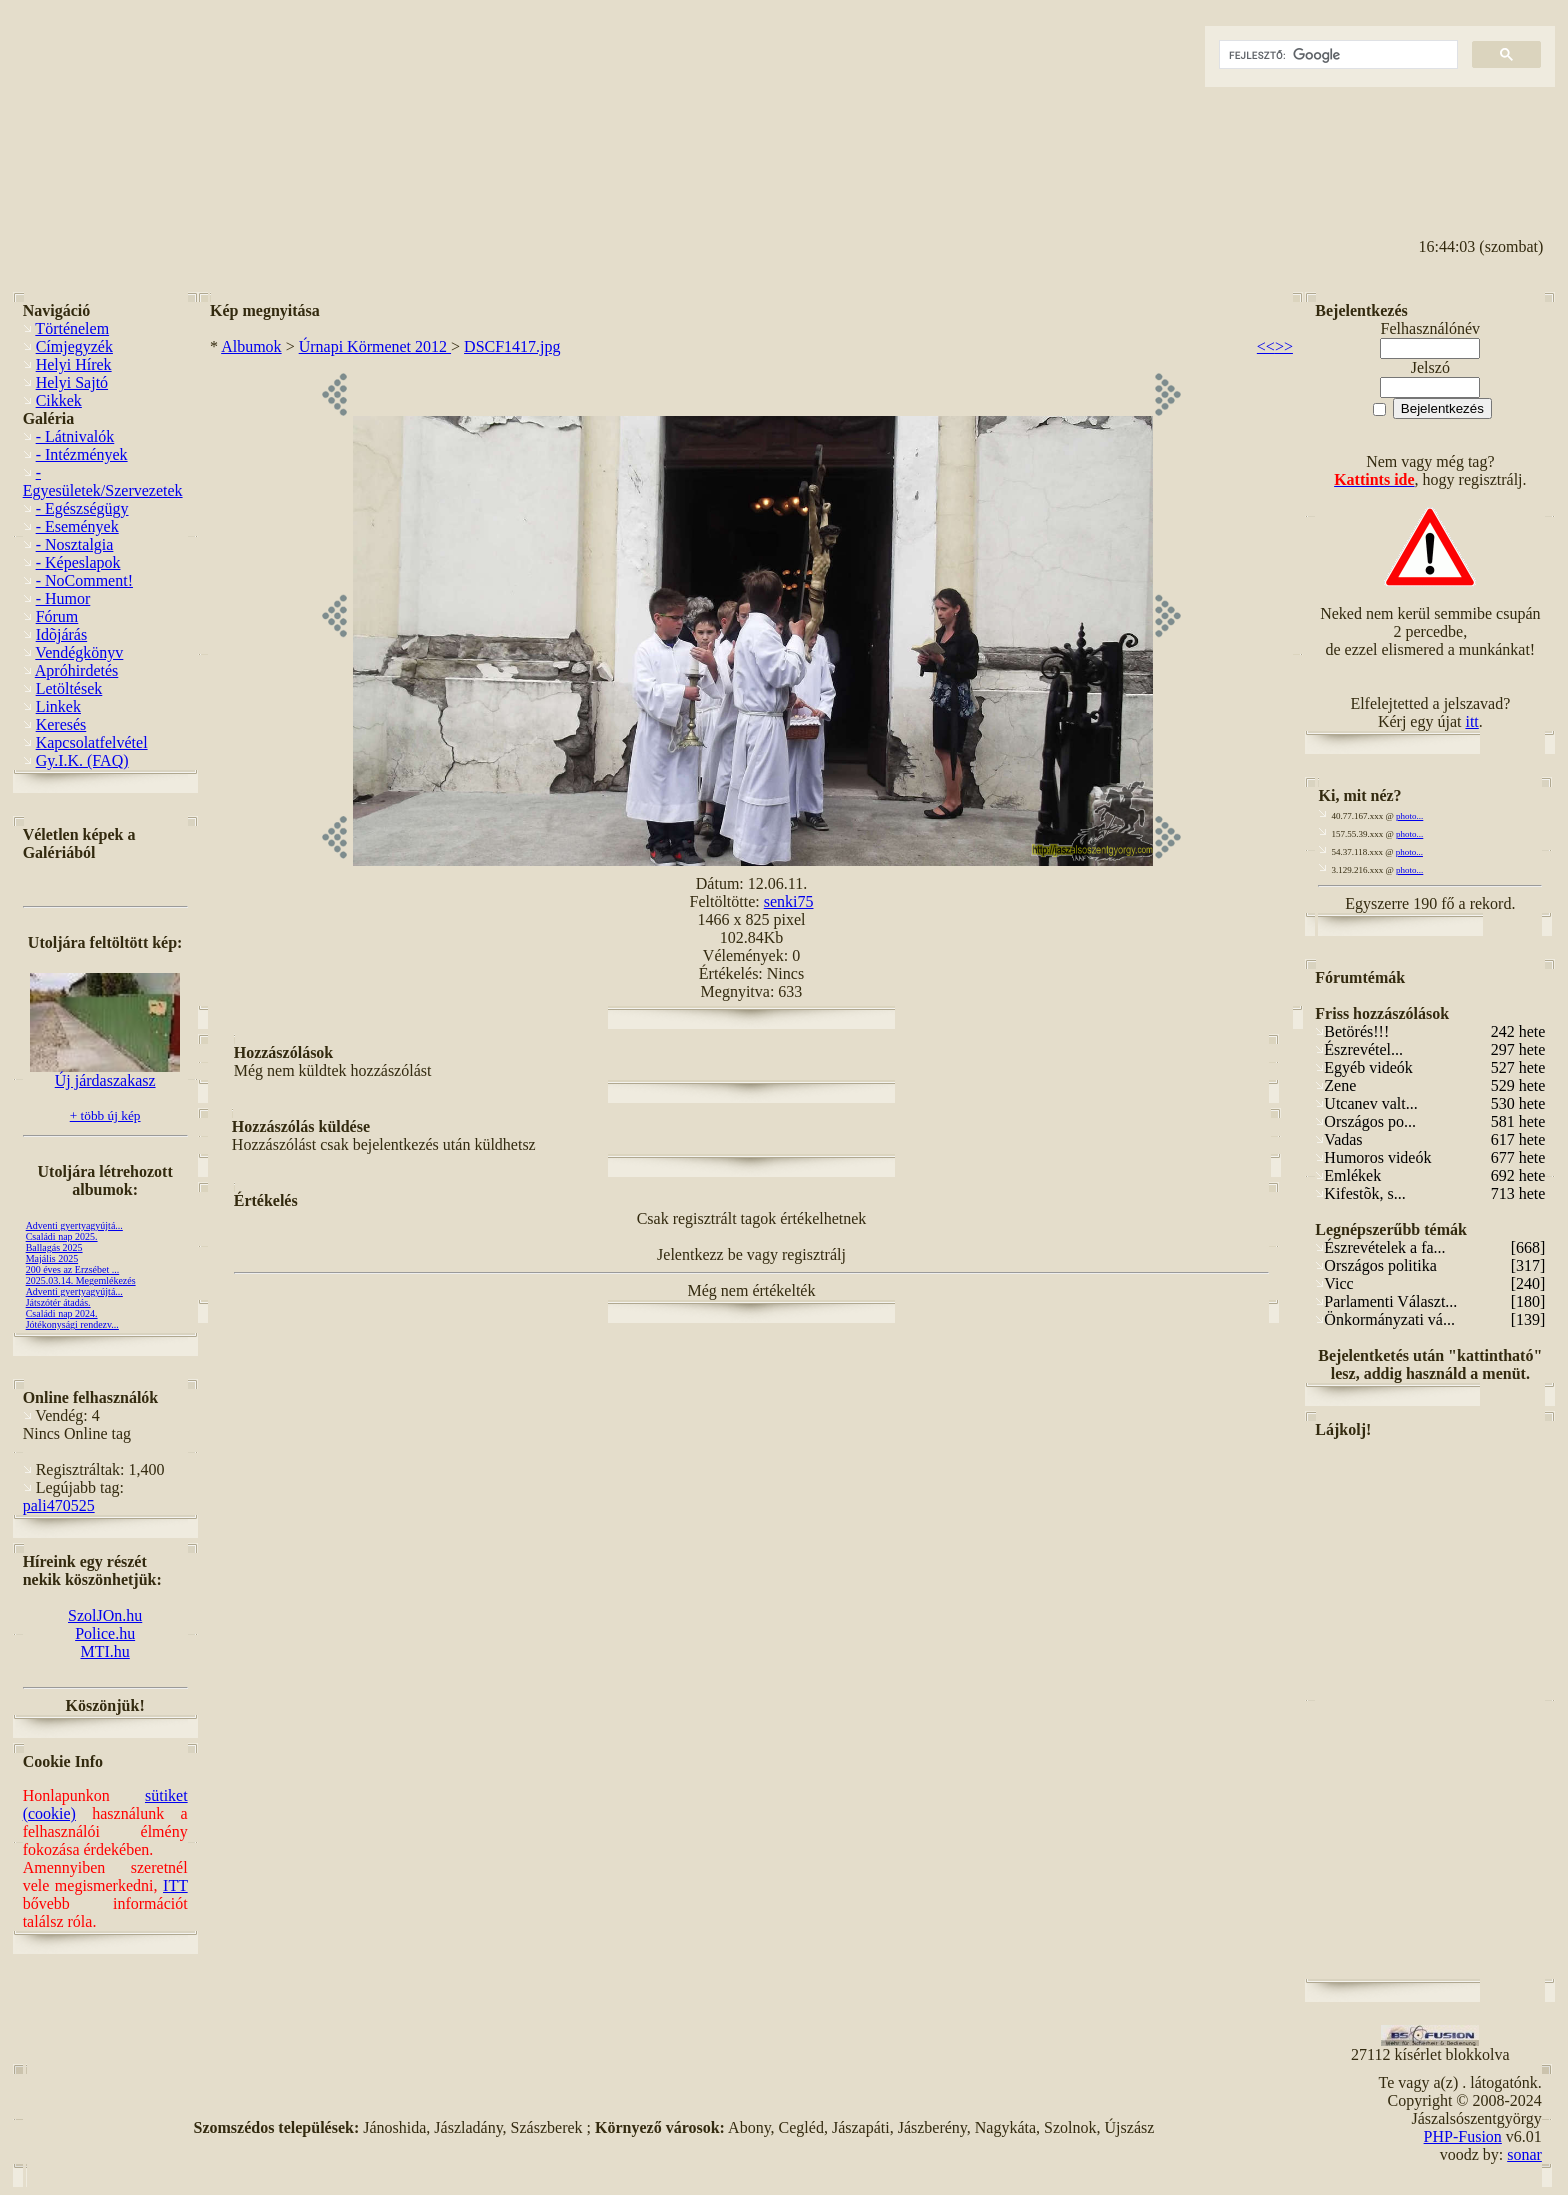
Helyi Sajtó (72, 382)
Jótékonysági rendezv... (72, 1324)
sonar (1524, 2154)
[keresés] (1336, 55)
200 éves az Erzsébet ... (73, 1269)
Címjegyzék (74, 346)
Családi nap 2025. (62, 1236)
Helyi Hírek (74, 364)
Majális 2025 (52, 1258)
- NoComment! (84, 580)
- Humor (63, 598)
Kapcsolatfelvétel (92, 742)
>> (1284, 346)
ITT (175, 1885)
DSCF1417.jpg (512, 346)
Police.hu (105, 1633)
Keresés (61, 724)
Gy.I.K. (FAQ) (82, 760)
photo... (1409, 816)
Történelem (72, 328)
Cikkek (59, 400)
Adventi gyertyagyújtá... (74, 1225)
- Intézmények (82, 454)
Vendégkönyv (79, 652)
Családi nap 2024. (62, 1313)
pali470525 (59, 1505)
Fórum (57, 616)
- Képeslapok (78, 562)
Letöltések (69, 688)
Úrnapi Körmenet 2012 (375, 346)
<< (1266, 346)
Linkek (58, 706)
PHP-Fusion (1463, 2136)
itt (1471, 721)
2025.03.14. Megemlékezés (81, 1280)
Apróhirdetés (77, 670)
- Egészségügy (82, 508)
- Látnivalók (75, 436)
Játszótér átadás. (58, 1302)
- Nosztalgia (75, 544)
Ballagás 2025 (54, 1247)
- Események (77, 526)
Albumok (251, 346)
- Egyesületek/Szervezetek (103, 481)
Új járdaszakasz (105, 1073)
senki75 (789, 901)
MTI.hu (104, 1651)
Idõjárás (62, 634)
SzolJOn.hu (105, 1615)
